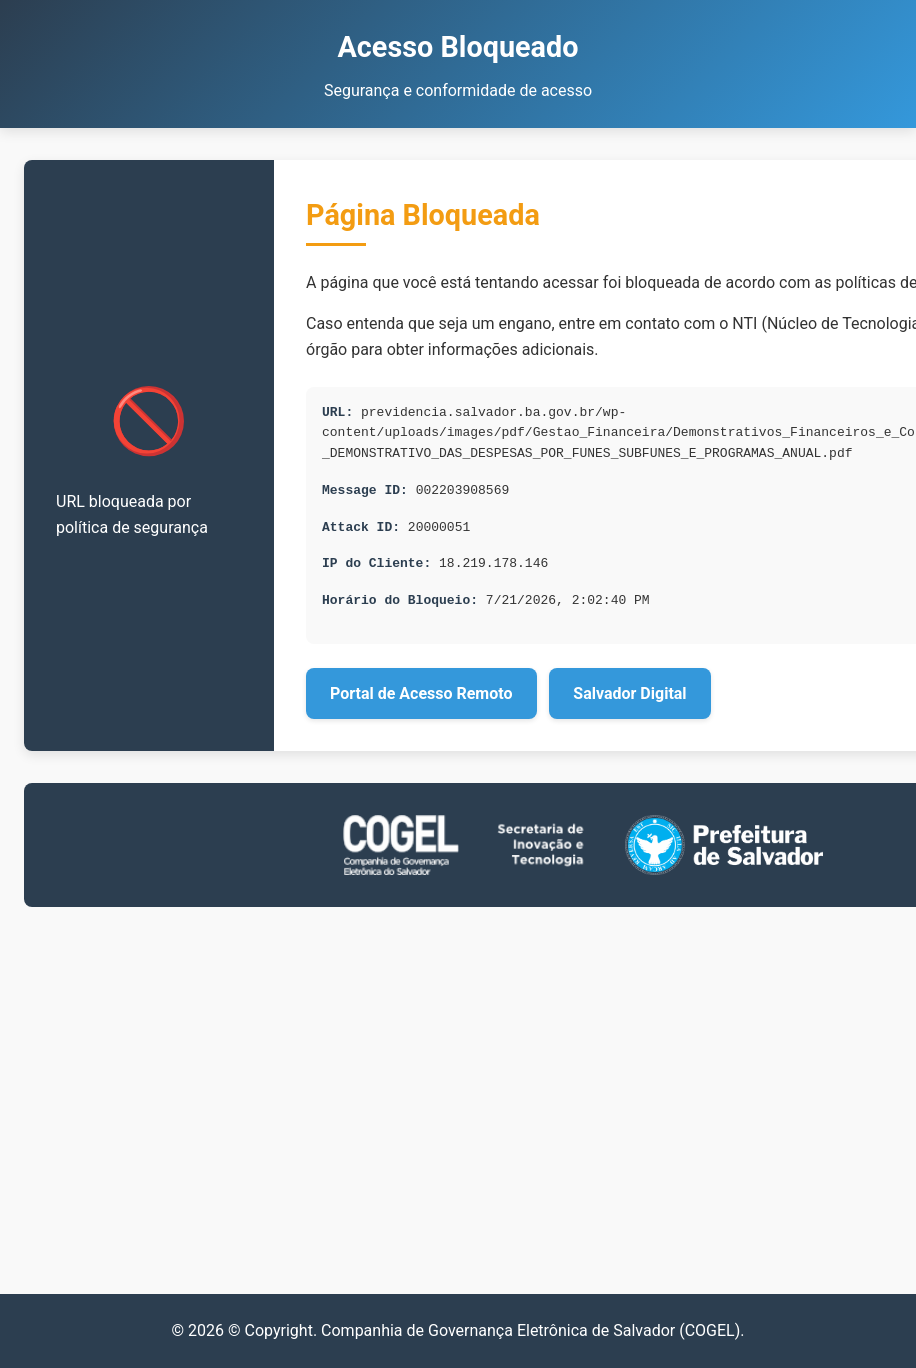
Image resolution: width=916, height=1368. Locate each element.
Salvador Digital (629, 693)
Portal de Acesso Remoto (421, 693)
